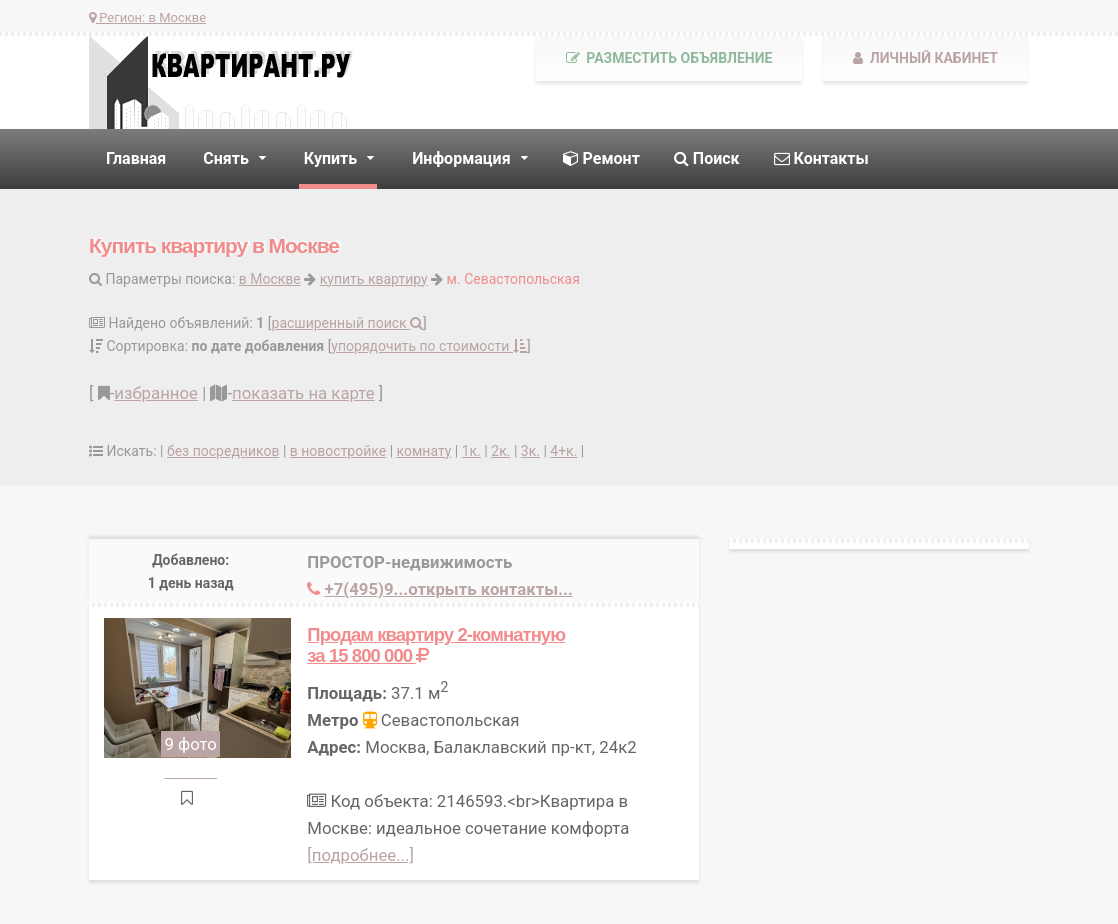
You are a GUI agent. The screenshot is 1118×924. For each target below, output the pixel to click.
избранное (156, 393)
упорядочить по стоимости (429, 346)
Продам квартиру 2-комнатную (436, 644)
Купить (330, 158)
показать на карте (303, 393)
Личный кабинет (925, 58)
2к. (500, 451)
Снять (226, 158)
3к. (530, 451)
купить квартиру (374, 279)
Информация (461, 158)
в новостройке (338, 451)
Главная (136, 158)
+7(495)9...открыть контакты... (449, 589)
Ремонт (601, 158)
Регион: (147, 17)
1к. (471, 451)
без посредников (223, 451)
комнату (424, 451)
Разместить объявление (669, 58)
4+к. (563, 451)
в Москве (270, 279)
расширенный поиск (348, 323)
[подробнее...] (360, 855)
